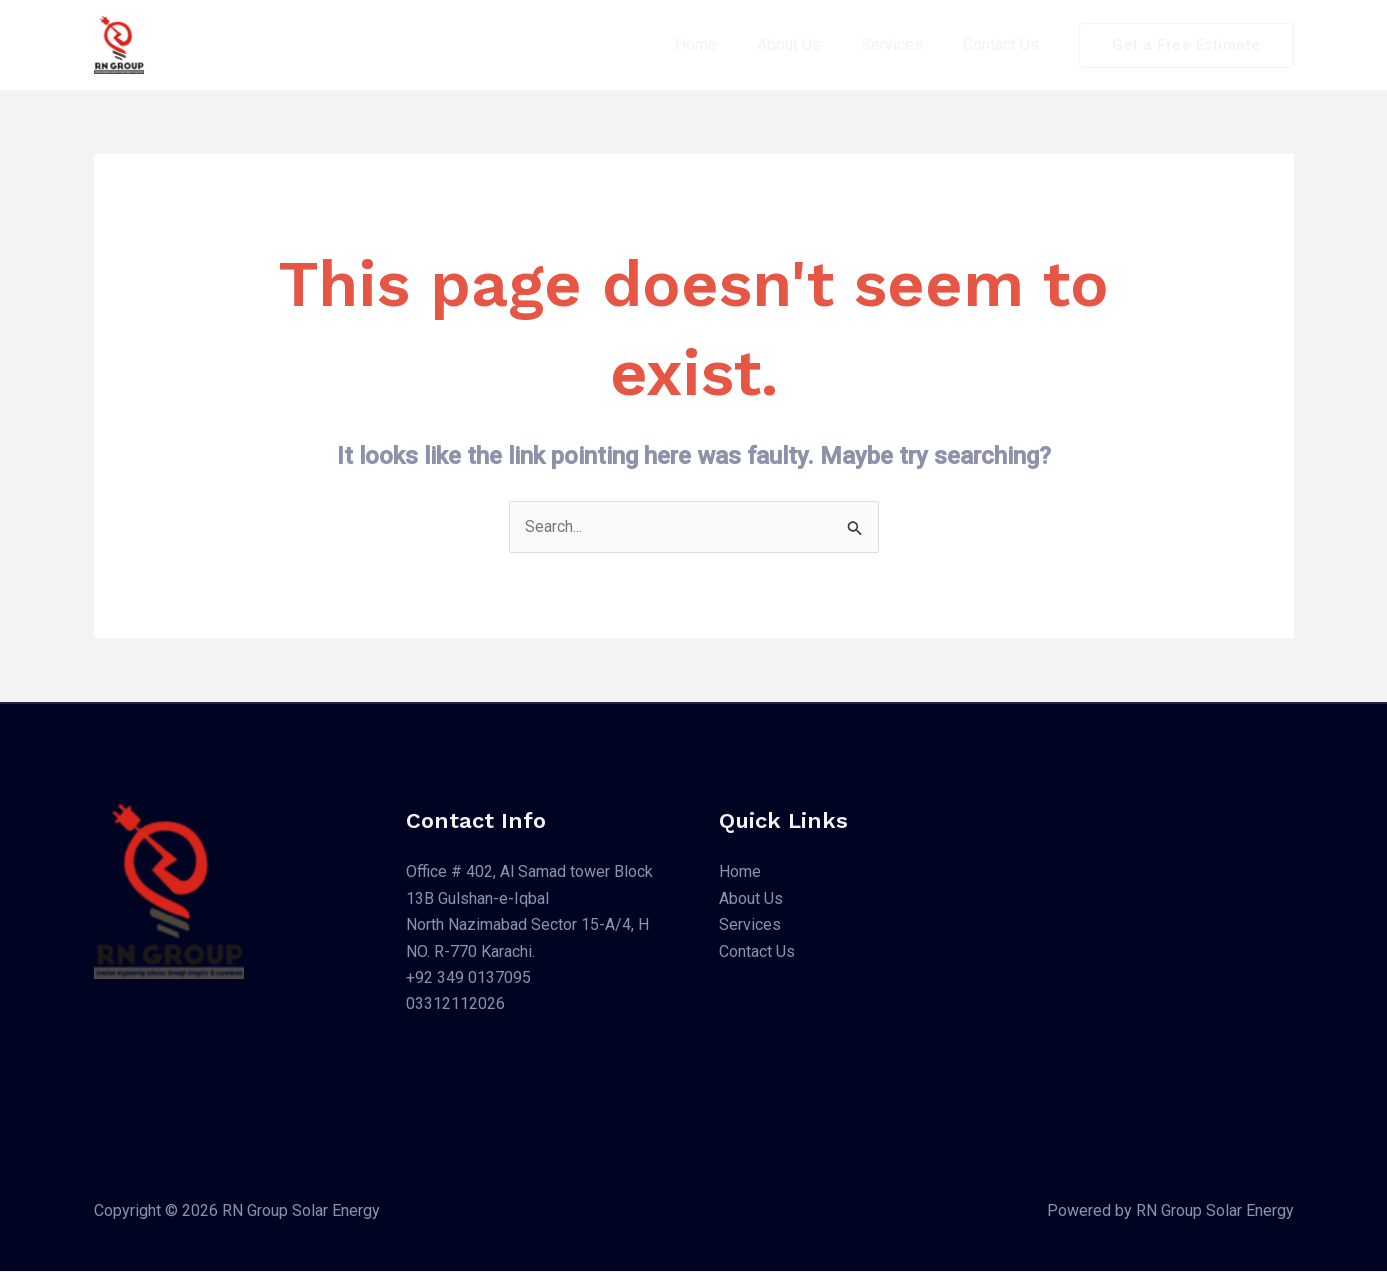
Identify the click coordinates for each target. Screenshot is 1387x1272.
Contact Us (1005, 44)
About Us (809, 44)
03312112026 (455, 1004)
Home (724, 44)
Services (904, 44)
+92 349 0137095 (468, 978)
